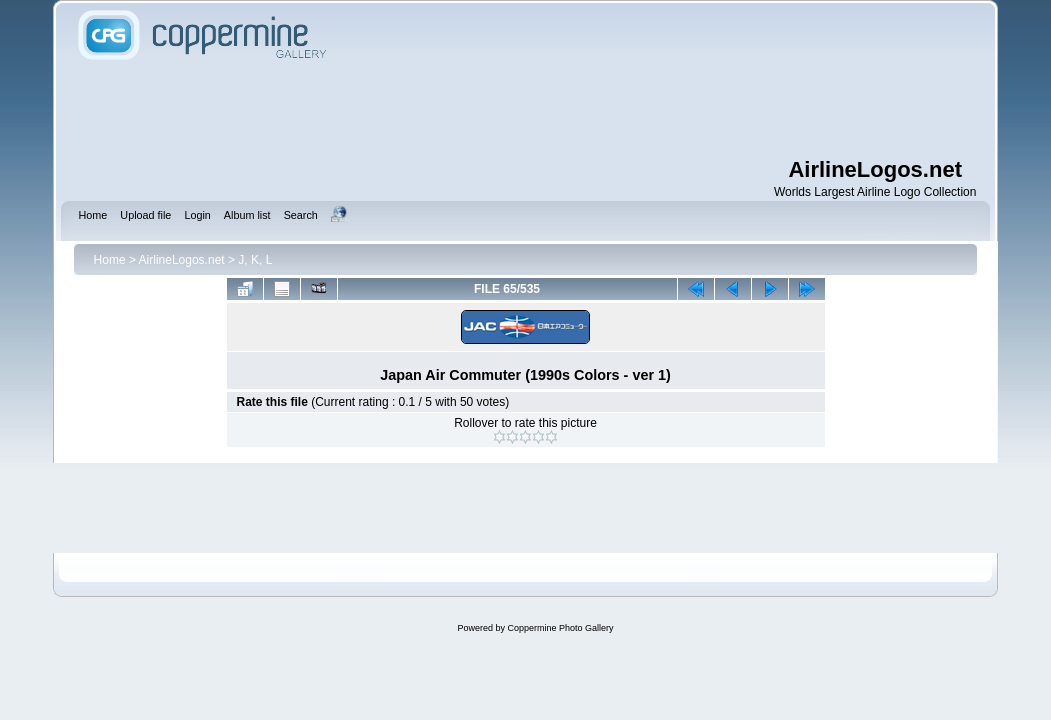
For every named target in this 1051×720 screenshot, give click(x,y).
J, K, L (255, 260)
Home (110, 260)
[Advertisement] (526, 110)
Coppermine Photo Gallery (560, 628)
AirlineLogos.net (182, 260)
